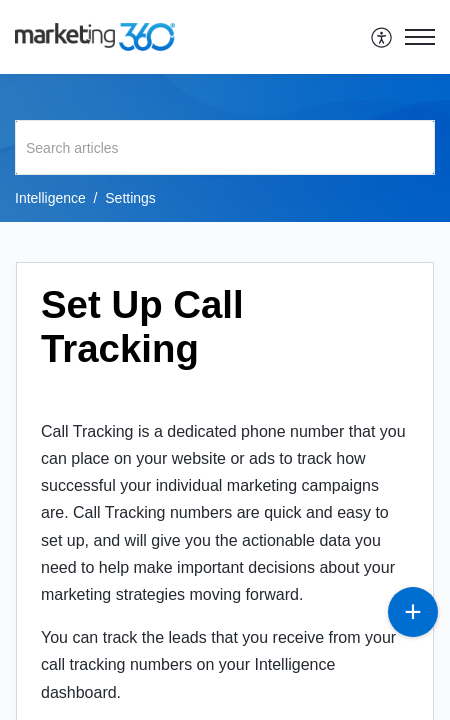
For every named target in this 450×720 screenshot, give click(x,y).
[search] (225, 147)
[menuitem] (382, 37)
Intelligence (50, 198)
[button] (382, 37)
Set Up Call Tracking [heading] (142, 326)
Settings (130, 198)
